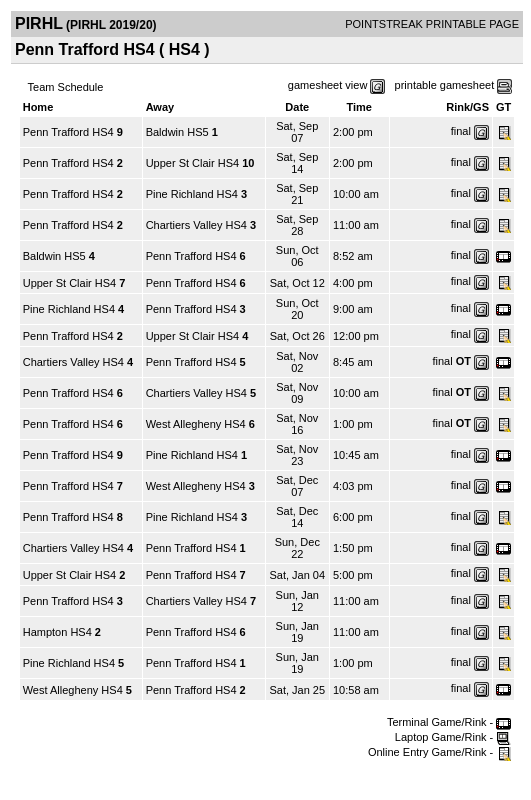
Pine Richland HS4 (192, 194)
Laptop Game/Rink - (453, 737)
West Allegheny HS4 (196, 424)
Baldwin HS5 (177, 132)
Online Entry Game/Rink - (439, 752)
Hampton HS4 (57, 632)
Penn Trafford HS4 (68, 132)
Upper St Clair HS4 (193, 163)
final (461, 131)
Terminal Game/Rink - (449, 722)
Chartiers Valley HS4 (196, 225)
